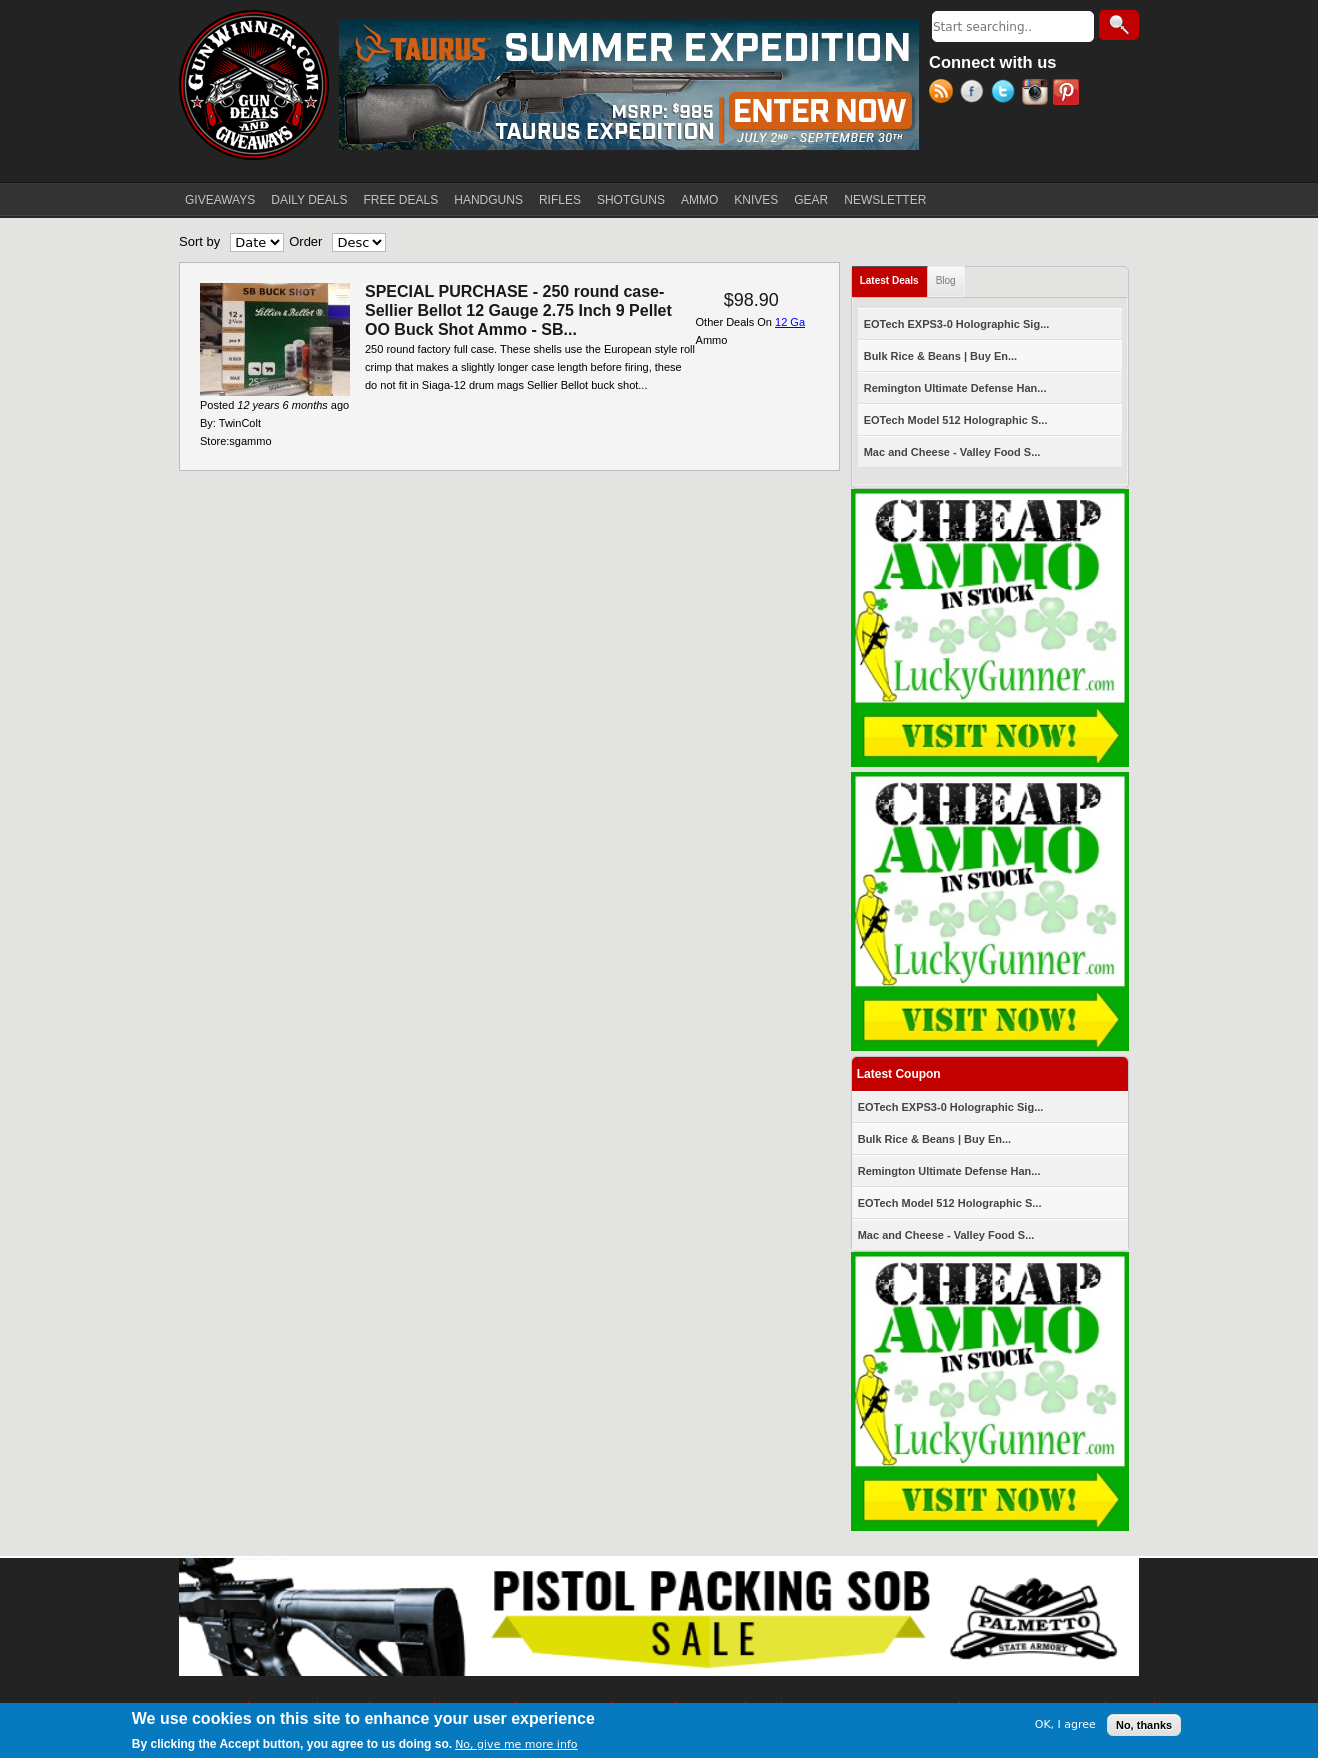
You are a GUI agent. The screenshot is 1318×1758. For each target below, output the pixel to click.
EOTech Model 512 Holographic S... (956, 420)
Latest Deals (894, 276)
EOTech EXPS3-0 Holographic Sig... (957, 324)
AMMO (699, 200)
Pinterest (1068, 94)
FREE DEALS (401, 200)
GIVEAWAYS (220, 200)
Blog (946, 280)
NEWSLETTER (885, 200)
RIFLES (560, 200)
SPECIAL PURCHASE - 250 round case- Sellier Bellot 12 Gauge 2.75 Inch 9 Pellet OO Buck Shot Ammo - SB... (518, 310)
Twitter (1006, 94)
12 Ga (790, 322)
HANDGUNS (488, 200)
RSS (944, 94)
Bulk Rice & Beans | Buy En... (940, 356)
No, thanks (1144, 1725)
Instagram (1037, 94)
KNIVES (756, 200)
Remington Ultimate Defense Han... (955, 388)
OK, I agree (1065, 1724)
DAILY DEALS (309, 200)
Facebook (975, 94)
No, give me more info (516, 1744)
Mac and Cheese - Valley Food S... (952, 452)
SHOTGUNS (631, 200)
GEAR (811, 200)
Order (305, 241)
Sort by (199, 241)
